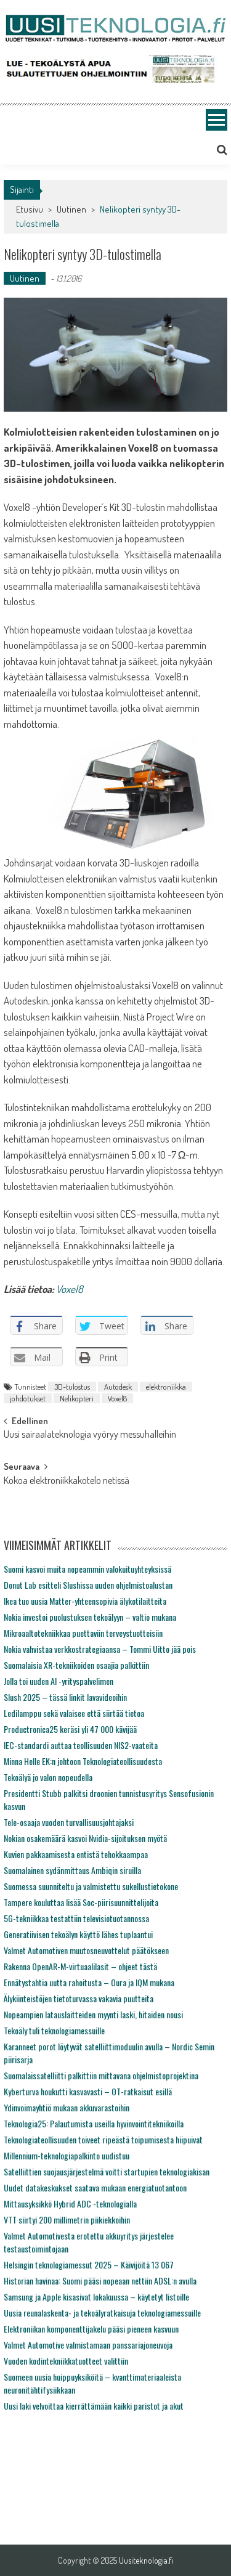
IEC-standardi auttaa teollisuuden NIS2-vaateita (81, 1744)
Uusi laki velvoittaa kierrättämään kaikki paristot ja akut (94, 2405)
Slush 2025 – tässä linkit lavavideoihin (65, 1696)
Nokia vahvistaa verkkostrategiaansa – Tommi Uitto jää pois (100, 1648)
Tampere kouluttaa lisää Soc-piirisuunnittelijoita (81, 1902)
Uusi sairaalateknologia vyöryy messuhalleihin (90, 1435)
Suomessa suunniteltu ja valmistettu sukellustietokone (91, 1886)
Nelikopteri (77, 1398)
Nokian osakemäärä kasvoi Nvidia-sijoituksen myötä (85, 1838)
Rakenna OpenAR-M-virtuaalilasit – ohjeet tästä (80, 1966)
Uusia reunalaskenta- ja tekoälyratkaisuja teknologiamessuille (102, 2312)
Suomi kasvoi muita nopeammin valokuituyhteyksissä (87, 1568)
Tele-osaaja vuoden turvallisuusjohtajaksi (69, 1822)
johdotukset (28, 1398)
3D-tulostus (72, 1387)
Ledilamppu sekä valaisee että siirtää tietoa (74, 1712)
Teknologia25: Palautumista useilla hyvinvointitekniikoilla (94, 2123)
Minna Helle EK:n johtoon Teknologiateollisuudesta (83, 1761)
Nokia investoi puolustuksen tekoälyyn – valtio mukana (90, 1616)
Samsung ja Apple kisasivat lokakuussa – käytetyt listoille (96, 2296)
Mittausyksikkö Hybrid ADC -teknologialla (70, 2203)
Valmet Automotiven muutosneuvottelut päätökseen (86, 1950)
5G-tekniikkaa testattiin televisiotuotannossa (76, 1918)
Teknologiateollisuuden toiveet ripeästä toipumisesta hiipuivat (103, 2139)
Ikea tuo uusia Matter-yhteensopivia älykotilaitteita (85, 1600)
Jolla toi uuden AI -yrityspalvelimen (58, 1680)
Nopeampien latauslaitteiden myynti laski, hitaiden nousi (93, 2014)
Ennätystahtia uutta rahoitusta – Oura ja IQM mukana (89, 1982)
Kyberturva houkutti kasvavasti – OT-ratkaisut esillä (88, 2091)
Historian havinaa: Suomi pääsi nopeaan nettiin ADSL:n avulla (100, 2280)
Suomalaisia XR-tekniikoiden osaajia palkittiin (76, 1664)
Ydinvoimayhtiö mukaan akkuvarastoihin (66, 2107)
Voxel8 (69, 1288)
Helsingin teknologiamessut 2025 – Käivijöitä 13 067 (89, 2264)
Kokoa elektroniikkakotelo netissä (66, 1481)
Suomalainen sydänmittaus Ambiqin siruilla (72, 1870)
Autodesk (118, 1387)
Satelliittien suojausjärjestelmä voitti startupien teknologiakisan (106, 2171)
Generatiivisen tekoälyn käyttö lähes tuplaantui (78, 1934)
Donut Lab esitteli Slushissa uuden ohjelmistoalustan (88, 1584)
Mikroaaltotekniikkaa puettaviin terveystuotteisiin (83, 1632)
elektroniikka (166, 1387)
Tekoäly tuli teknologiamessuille (54, 2030)
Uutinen (71, 209)
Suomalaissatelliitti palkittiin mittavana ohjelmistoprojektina (101, 2075)
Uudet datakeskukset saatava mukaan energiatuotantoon (95, 2187)
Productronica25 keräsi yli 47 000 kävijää (70, 1728)
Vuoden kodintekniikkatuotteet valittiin (66, 2360)
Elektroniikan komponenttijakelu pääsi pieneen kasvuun (91, 2328)
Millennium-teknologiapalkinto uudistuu (66, 2155)
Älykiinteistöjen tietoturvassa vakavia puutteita (78, 1998)
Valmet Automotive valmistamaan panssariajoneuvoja (88, 2344)
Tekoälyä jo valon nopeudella (48, 1777)
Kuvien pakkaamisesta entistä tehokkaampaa (76, 1854)
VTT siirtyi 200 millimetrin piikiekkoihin (67, 2219)
